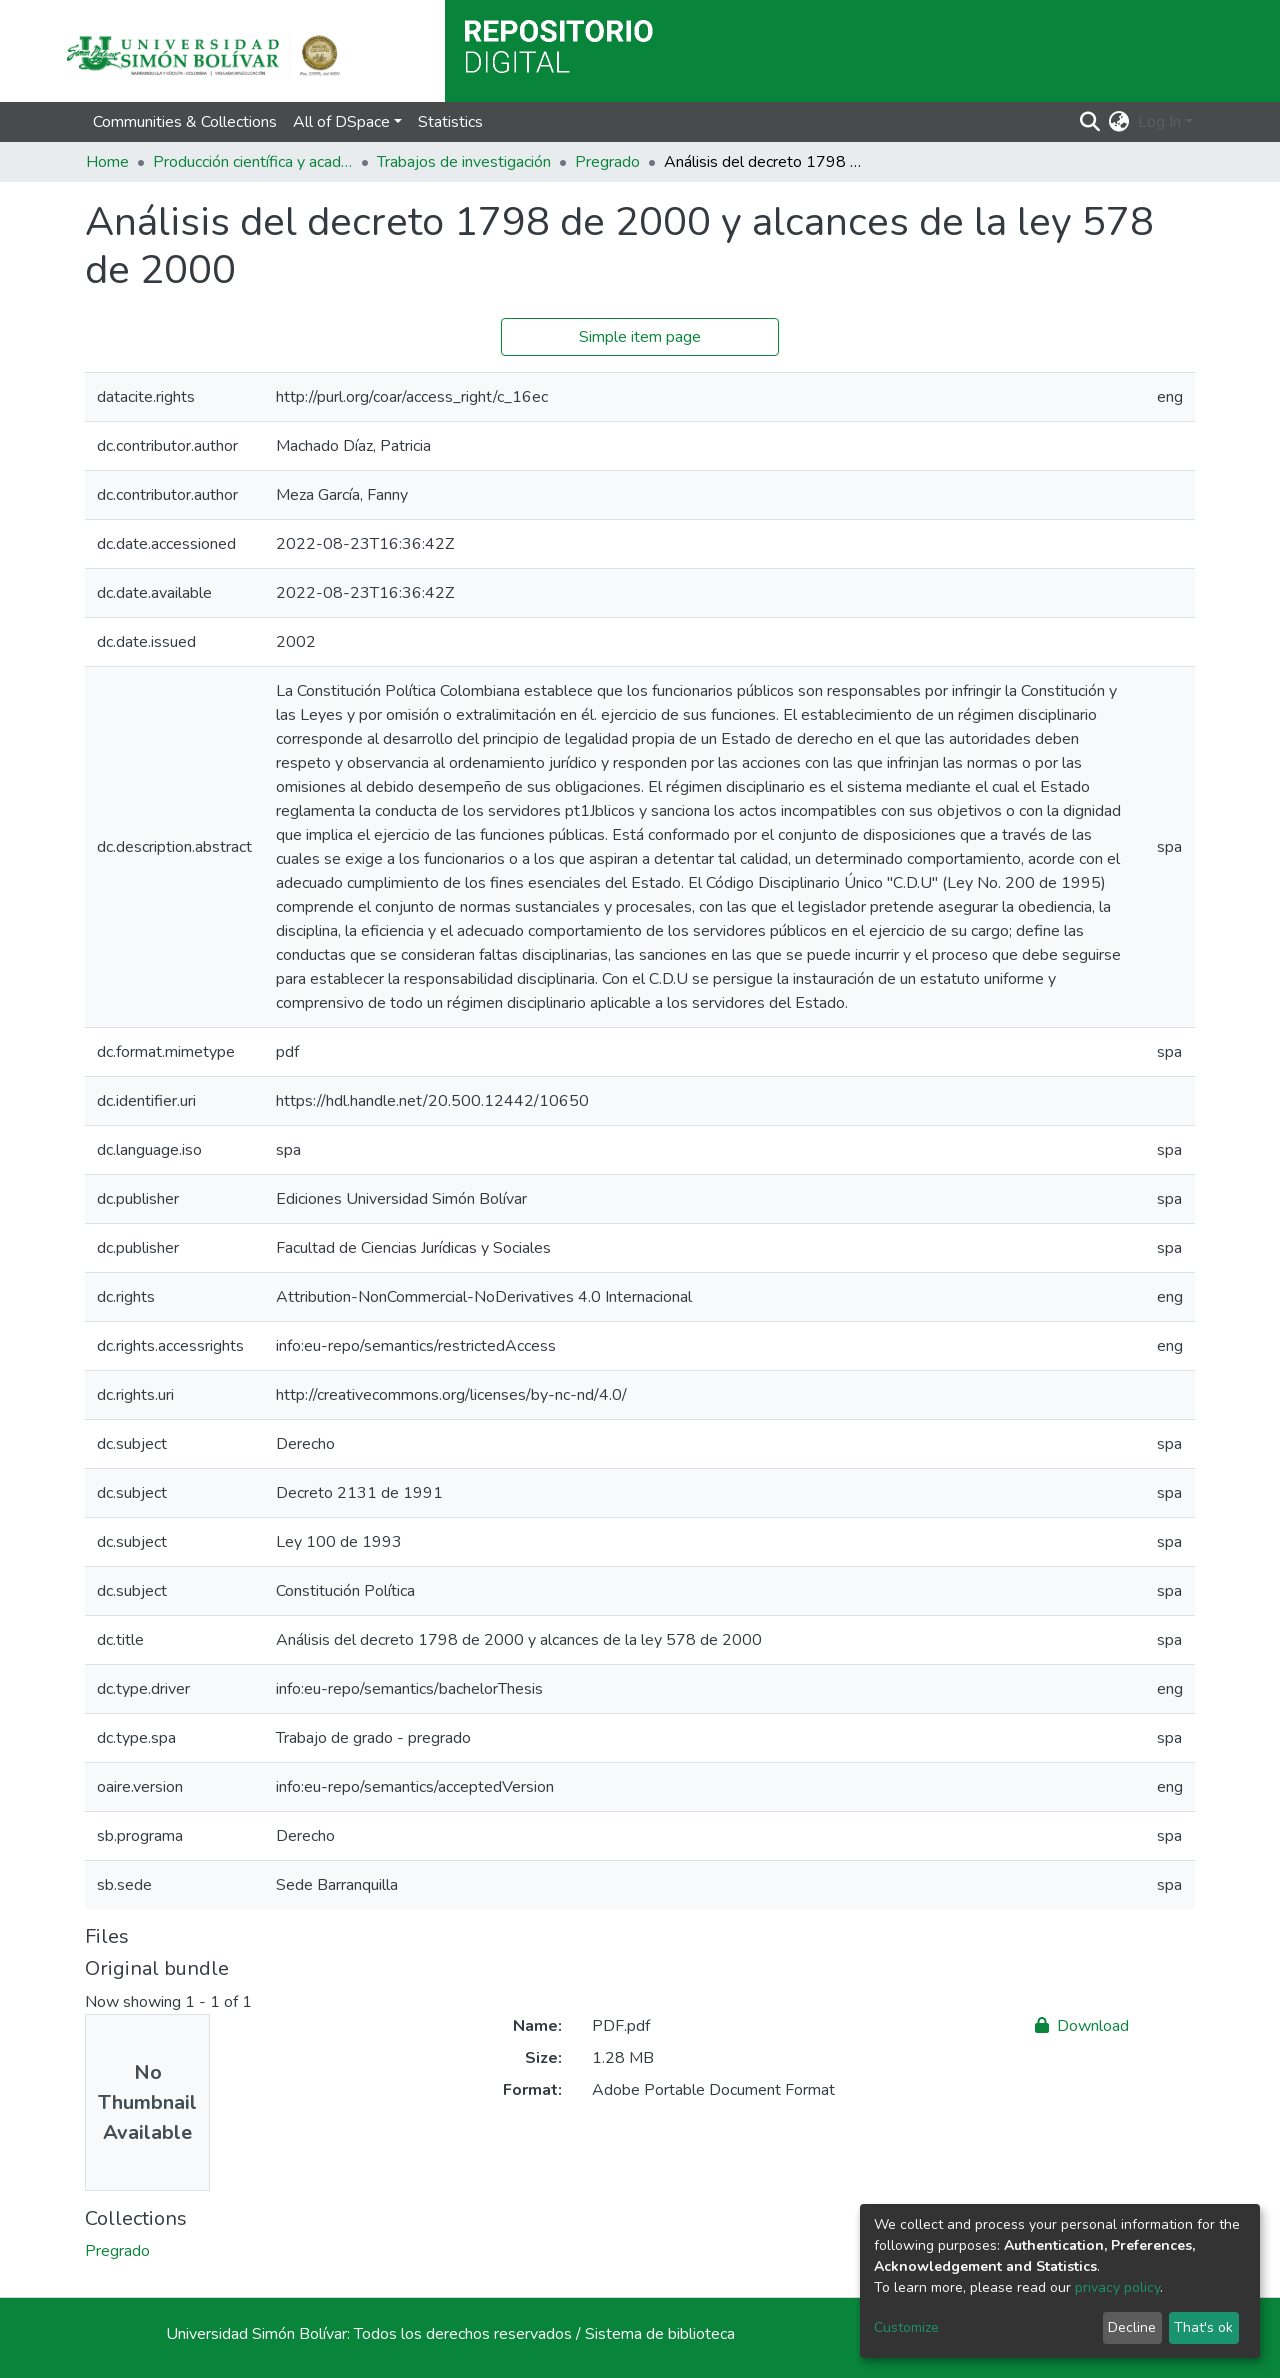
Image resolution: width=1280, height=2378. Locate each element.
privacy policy (1117, 2287)
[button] (1119, 122)
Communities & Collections (185, 122)
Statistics (450, 122)
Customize (906, 2327)
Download (1082, 2026)
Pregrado (607, 162)
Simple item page (640, 337)
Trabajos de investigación (464, 162)
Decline (1132, 2327)
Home (107, 162)
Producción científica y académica (253, 162)
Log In (1159, 122)
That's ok (1203, 2327)
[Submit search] (1090, 122)
